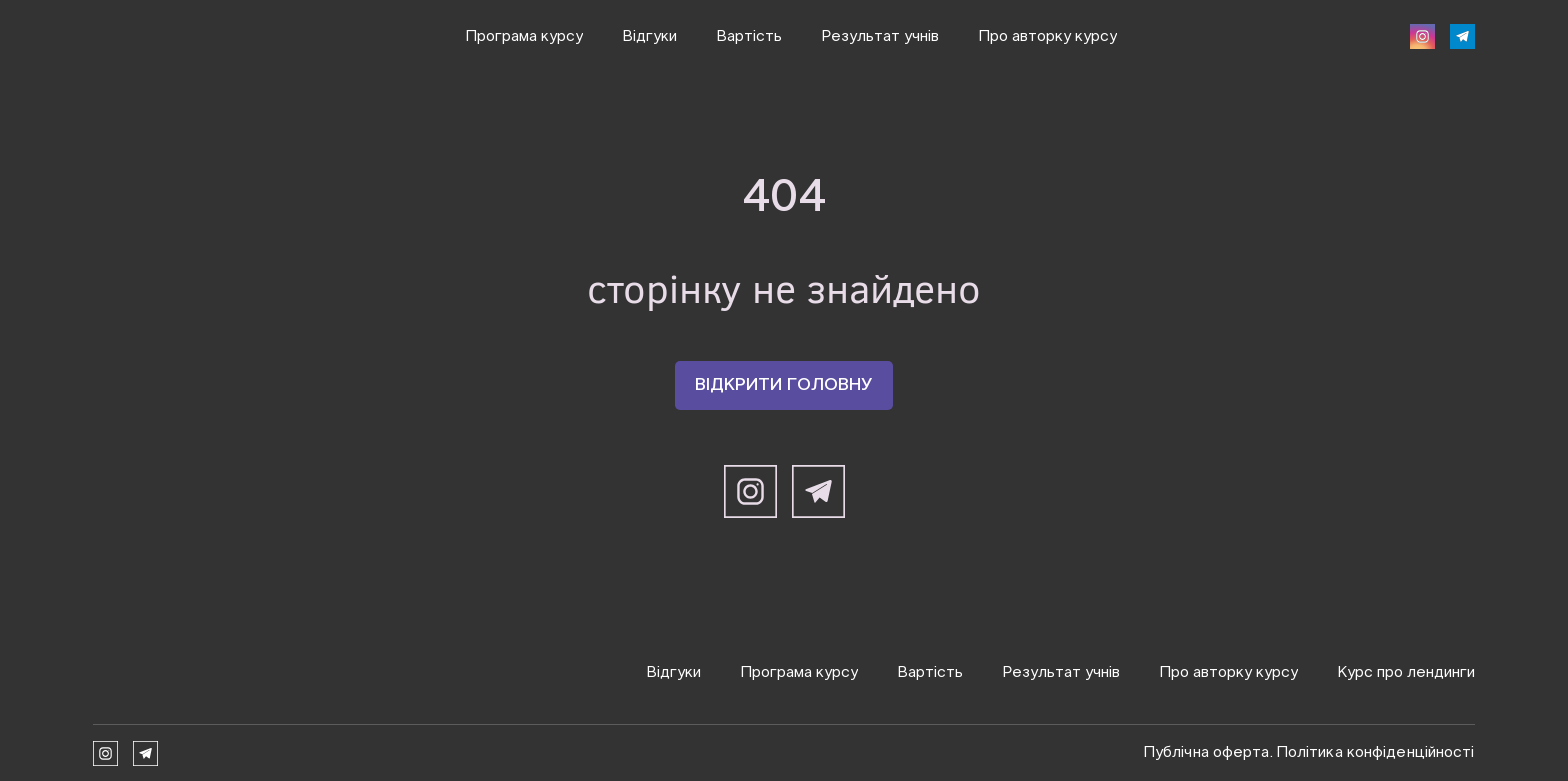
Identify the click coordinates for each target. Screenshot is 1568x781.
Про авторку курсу (1048, 36)
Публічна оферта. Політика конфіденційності (1309, 752)
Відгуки (650, 36)
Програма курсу (524, 36)
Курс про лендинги (1406, 672)
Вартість (749, 36)
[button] (1422, 36)
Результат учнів (880, 36)
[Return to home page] (173, 672)
